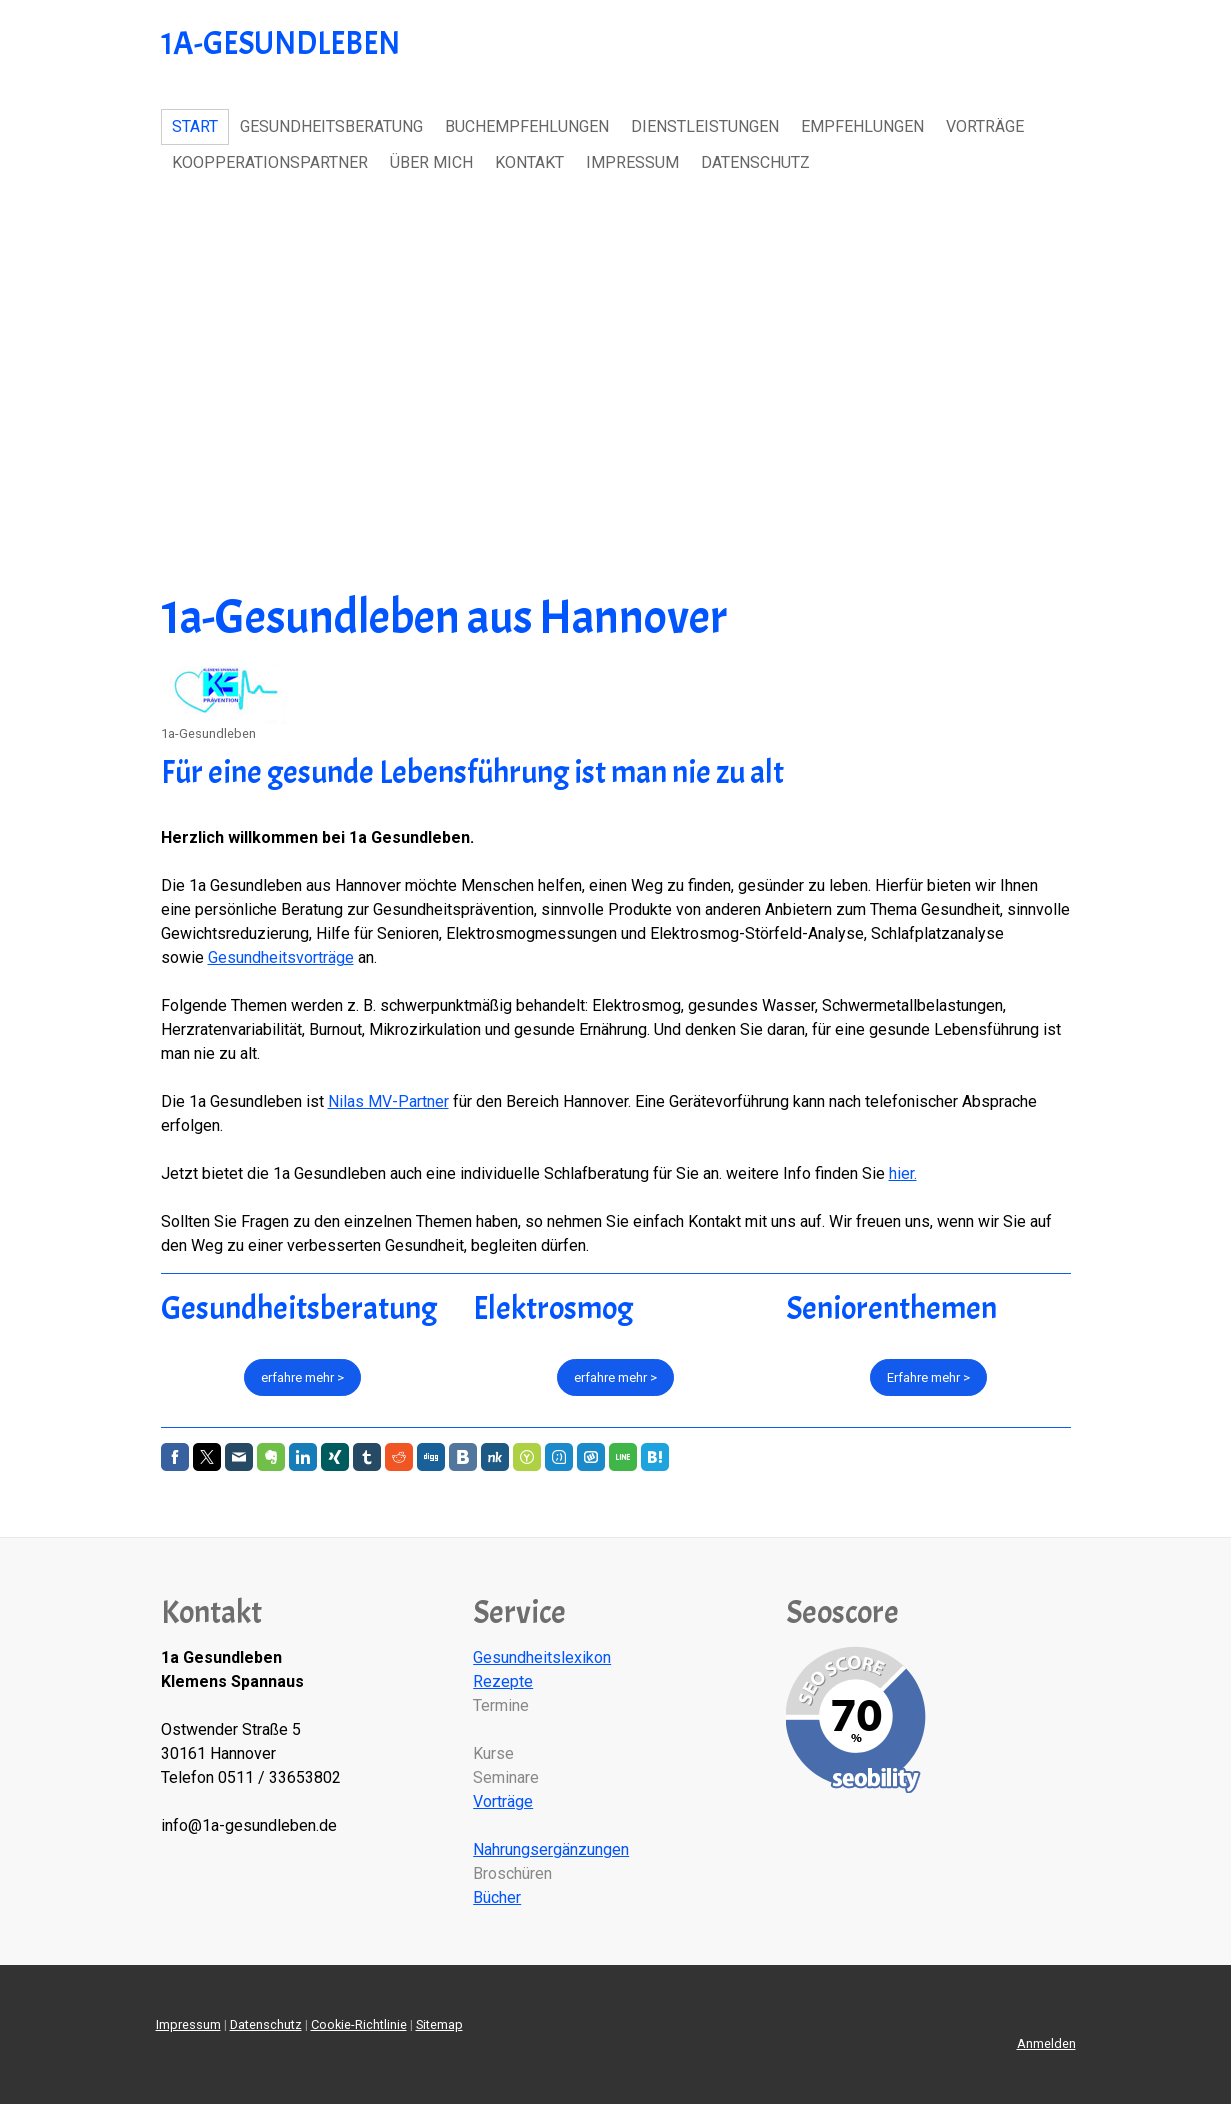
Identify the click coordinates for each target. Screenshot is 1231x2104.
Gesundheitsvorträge (281, 957)
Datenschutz (755, 162)
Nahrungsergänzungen (551, 1849)
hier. (903, 1173)
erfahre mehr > (302, 1377)
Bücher (497, 1897)
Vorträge (985, 126)
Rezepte (503, 1681)
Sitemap (439, 2024)
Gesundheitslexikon (542, 1657)
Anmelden (1046, 2043)
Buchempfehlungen (527, 126)
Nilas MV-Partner (388, 1101)
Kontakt (529, 162)
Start (195, 126)
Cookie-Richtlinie (359, 2024)
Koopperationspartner (270, 162)
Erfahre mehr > (928, 1377)
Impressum (632, 162)
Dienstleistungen (705, 126)
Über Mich (431, 162)
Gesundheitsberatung (331, 126)
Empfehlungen (862, 126)
